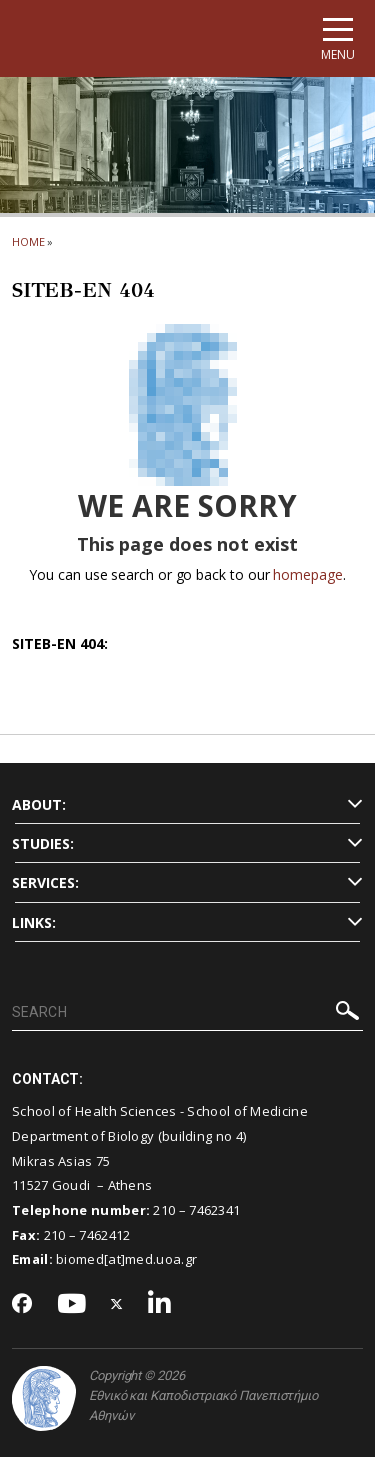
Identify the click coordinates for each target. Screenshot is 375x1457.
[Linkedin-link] (160, 1304)
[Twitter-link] (117, 1304)
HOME (28, 241)
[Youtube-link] (72, 1304)
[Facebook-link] (22, 1305)
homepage (307, 574)
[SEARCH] (187, 1013)
